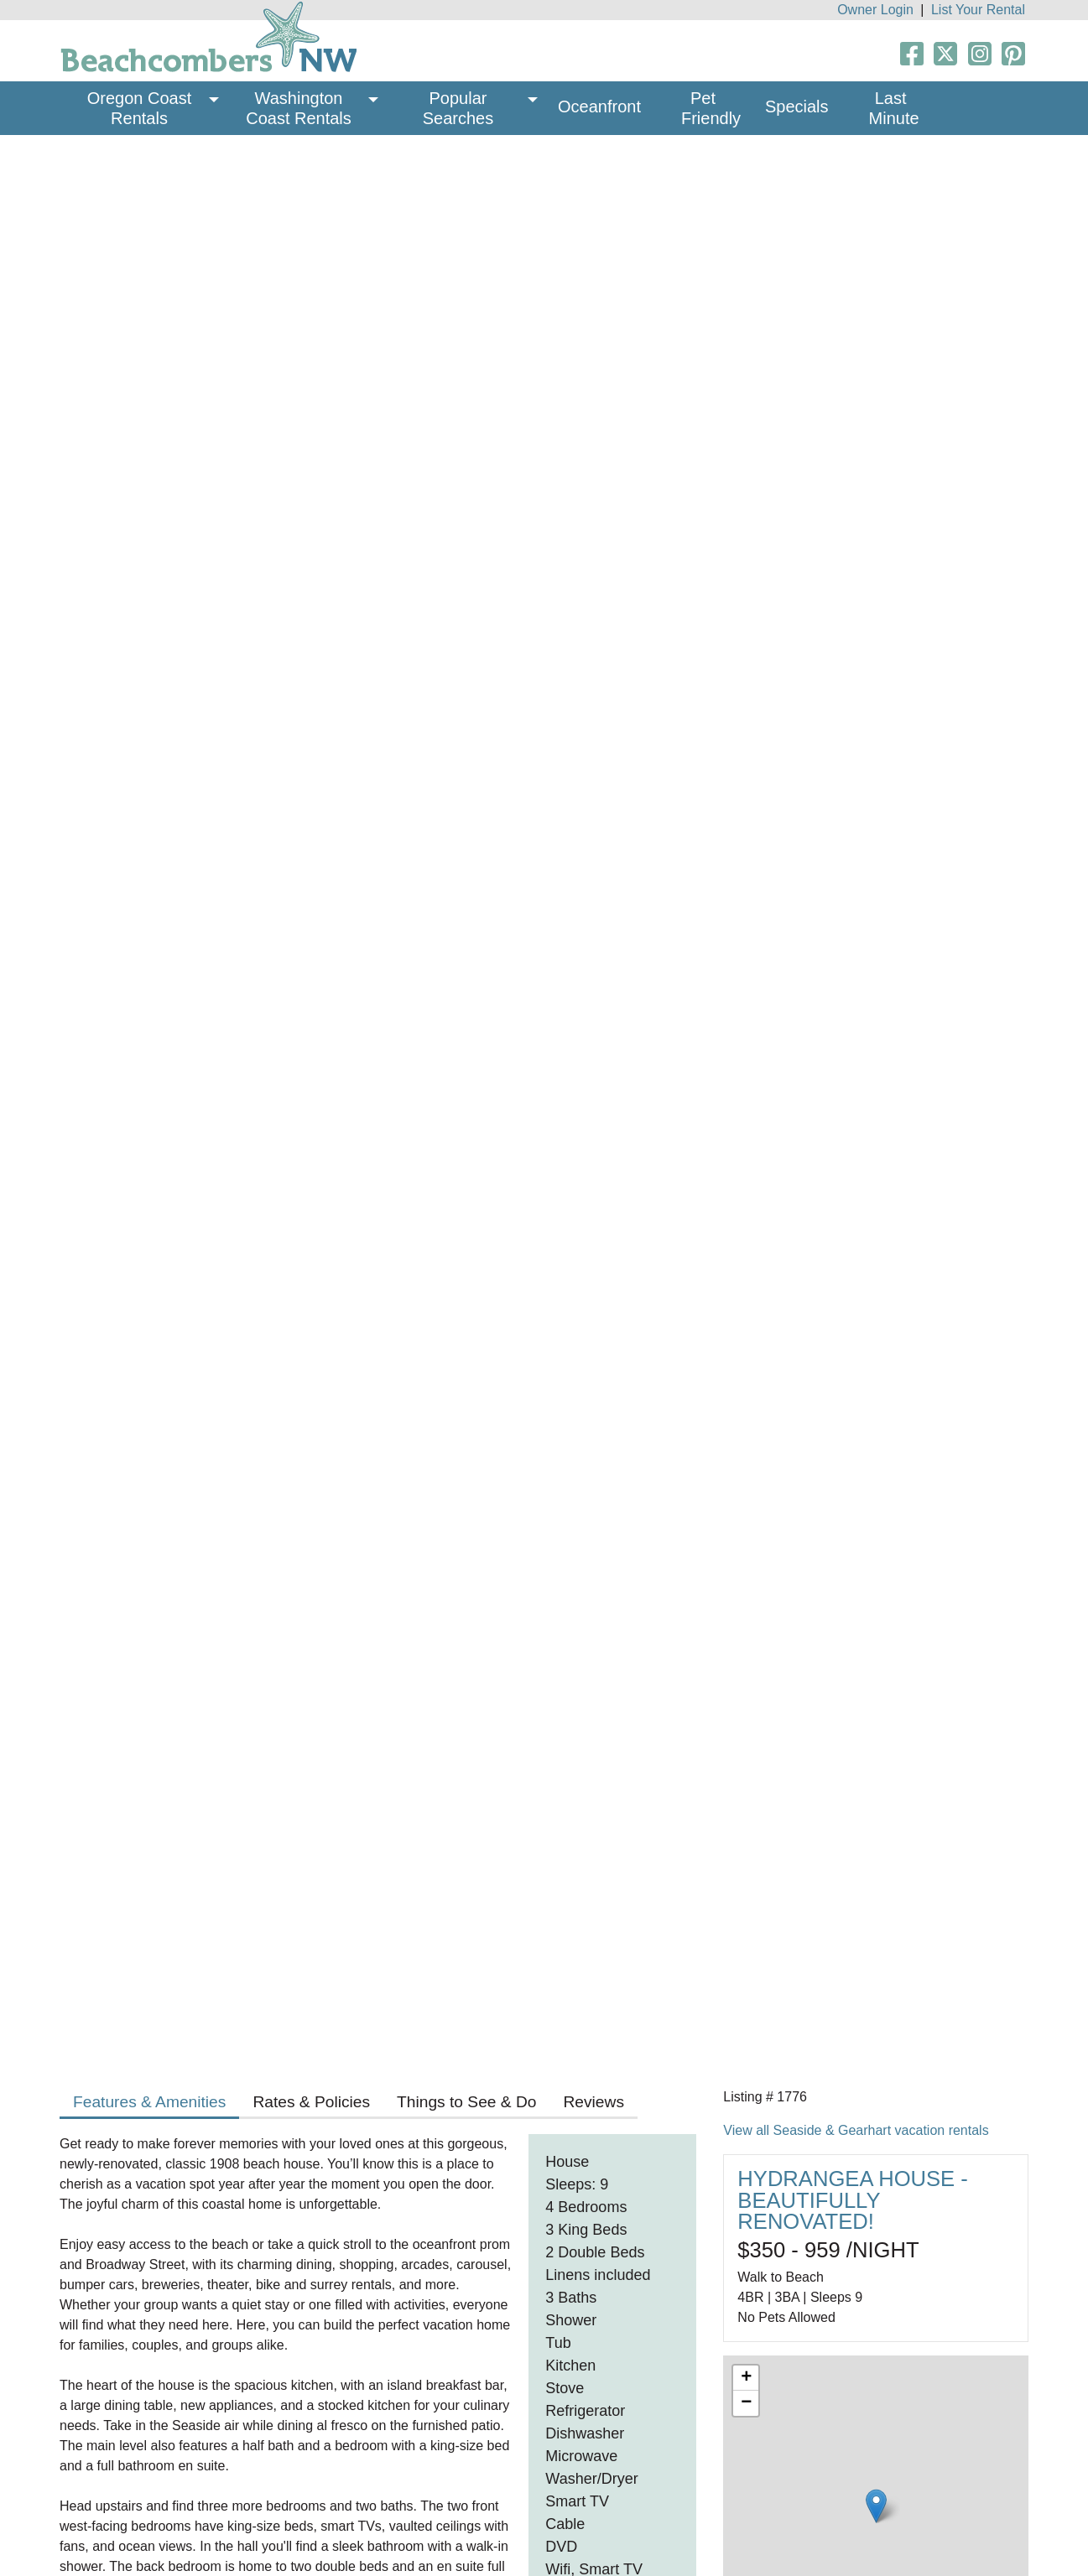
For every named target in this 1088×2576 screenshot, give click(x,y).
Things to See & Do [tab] (466, 2102)
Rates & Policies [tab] (311, 2102)
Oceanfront (599, 106)
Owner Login (875, 10)
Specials (797, 106)
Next (995, 410)
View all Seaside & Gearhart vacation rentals (855, 2130)
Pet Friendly (711, 108)
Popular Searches (458, 108)
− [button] (746, 2403)
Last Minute (894, 108)
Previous (92, 410)
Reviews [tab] (593, 2102)
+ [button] (746, 2378)
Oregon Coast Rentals (141, 108)
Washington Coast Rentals (298, 108)
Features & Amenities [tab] (149, 2102)
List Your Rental (978, 10)
